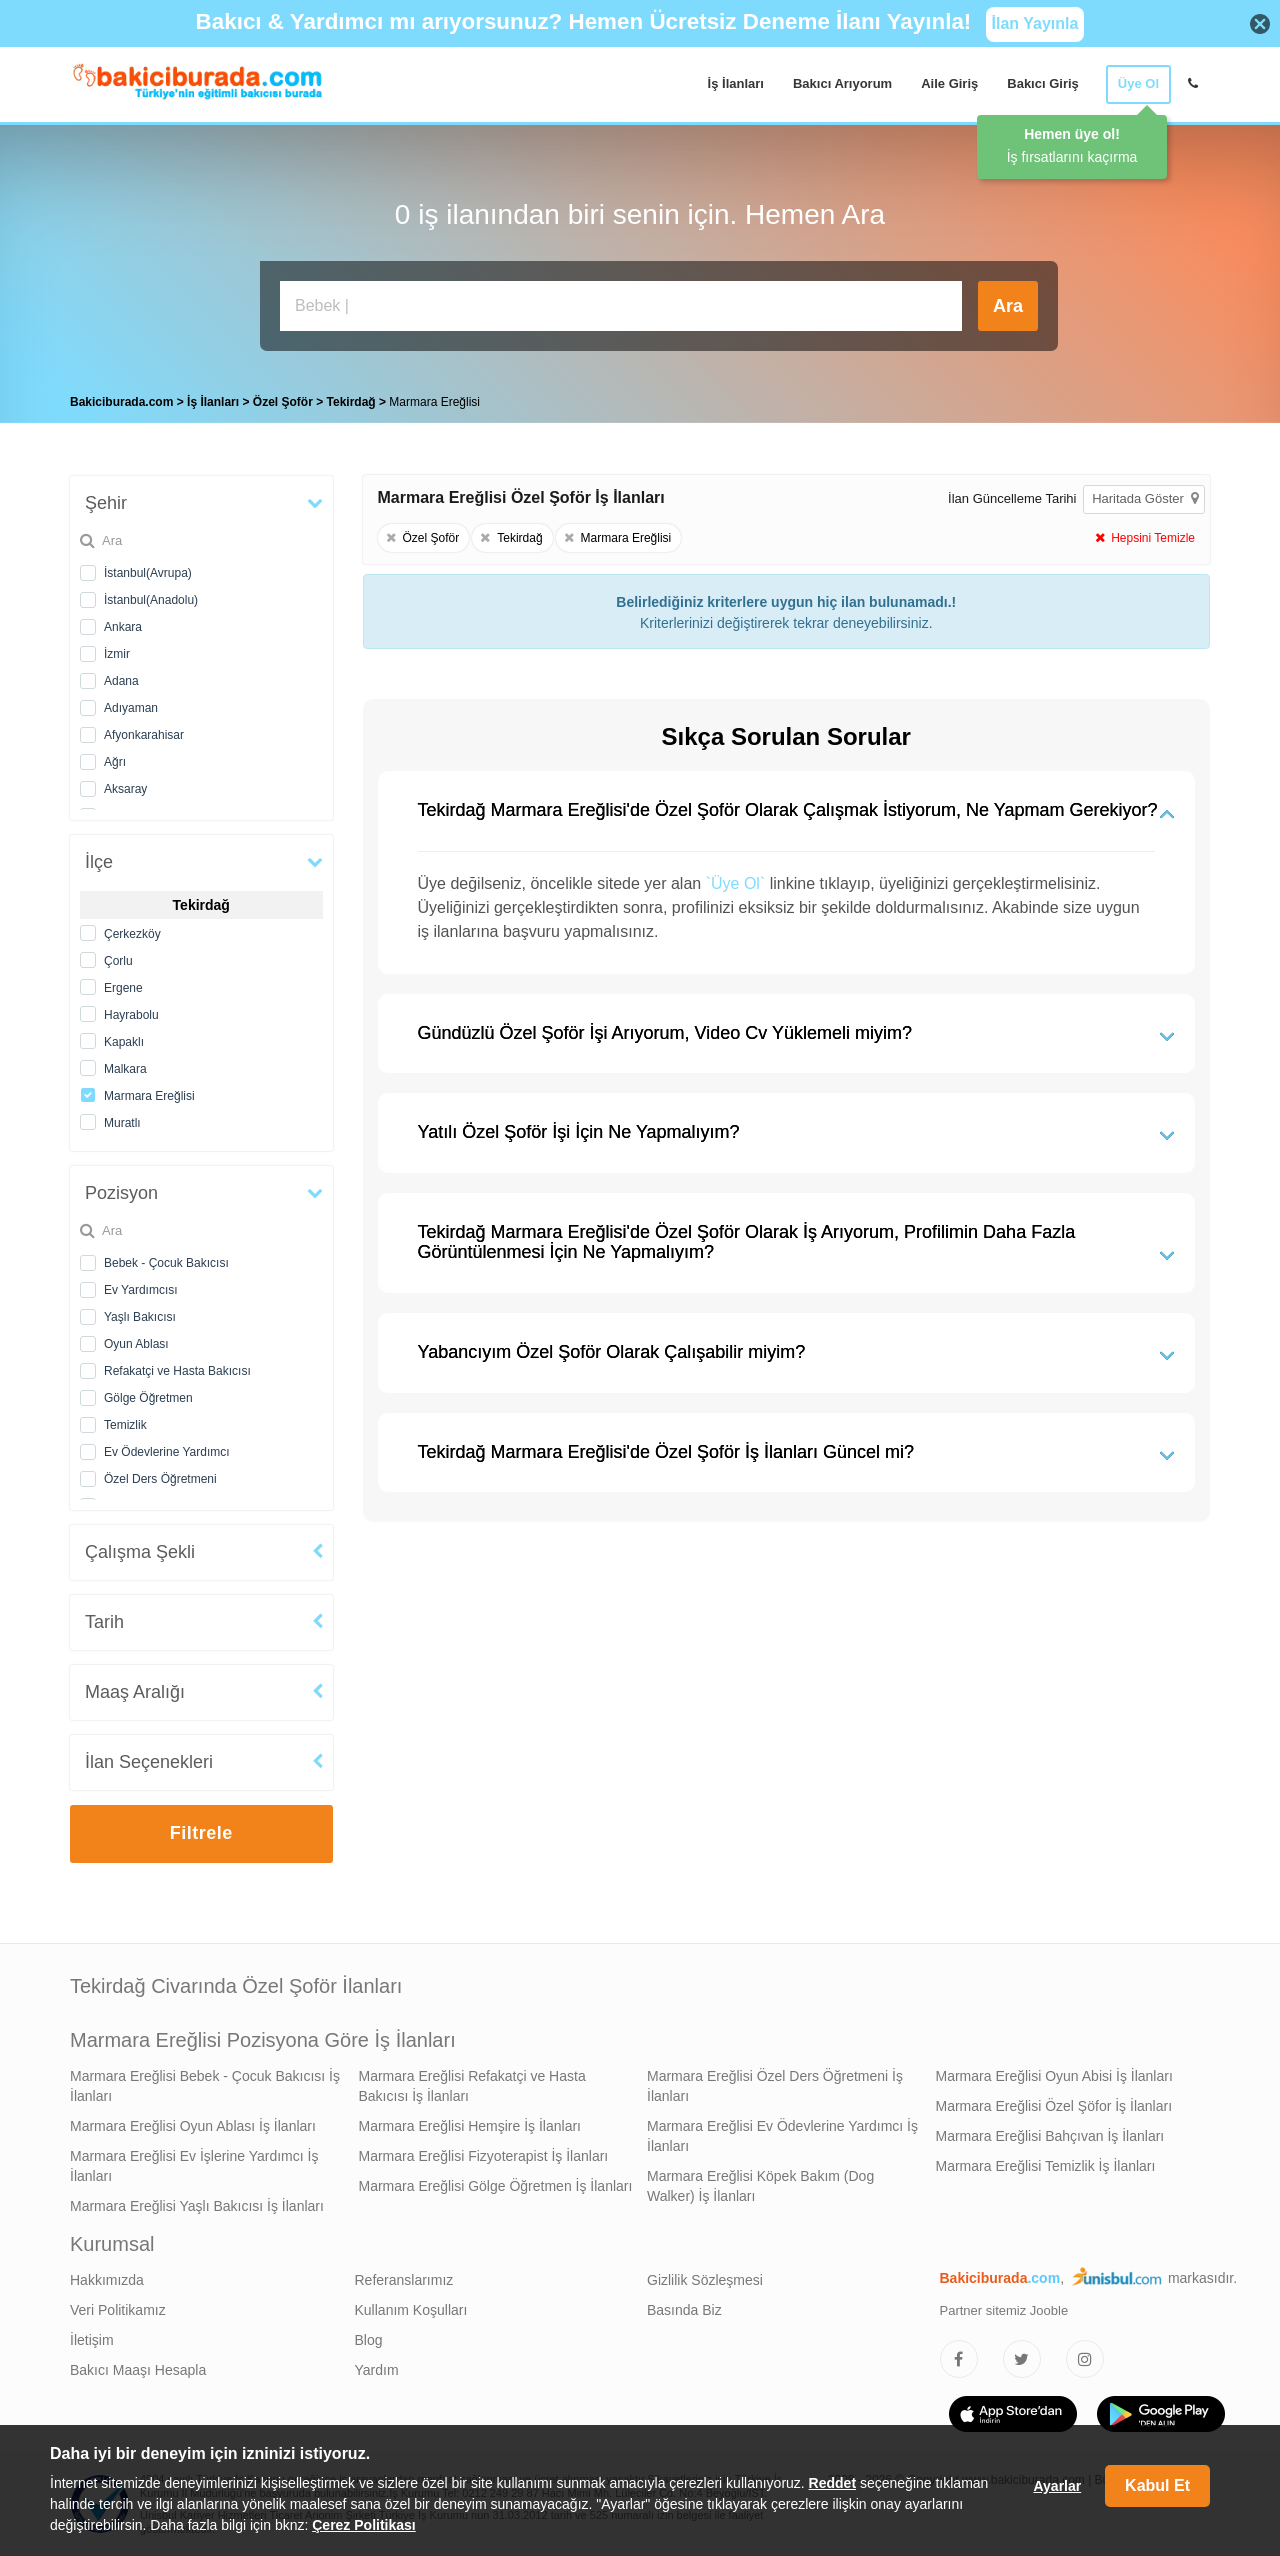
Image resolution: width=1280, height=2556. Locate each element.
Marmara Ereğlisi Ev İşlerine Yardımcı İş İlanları (194, 2166)
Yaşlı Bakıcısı (140, 1317)
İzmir (117, 654)
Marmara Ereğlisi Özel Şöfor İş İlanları (1054, 2106)
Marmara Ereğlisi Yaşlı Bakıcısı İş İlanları (197, 2206)
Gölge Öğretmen (148, 1398)
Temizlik (125, 1425)
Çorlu (118, 961)
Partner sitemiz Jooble (1004, 2310)
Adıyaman (131, 708)
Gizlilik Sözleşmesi (705, 2280)
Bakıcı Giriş (1043, 83)
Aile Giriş (949, 83)
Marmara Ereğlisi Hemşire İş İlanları (470, 2126)
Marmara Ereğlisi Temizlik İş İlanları (1046, 2166)
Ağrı (115, 762)
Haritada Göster (1145, 498)
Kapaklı (124, 1042)
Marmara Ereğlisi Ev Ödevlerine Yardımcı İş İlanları (782, 2136)
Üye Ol (1138, 83)
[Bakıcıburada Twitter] (1022, 2359)
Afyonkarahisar (144, 735)
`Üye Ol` (736, 883)
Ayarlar (1057, 2486)
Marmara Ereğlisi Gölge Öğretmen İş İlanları (496, 2186)
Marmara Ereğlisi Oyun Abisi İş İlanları (1054, 2076)
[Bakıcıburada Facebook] (959, 2359)
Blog (369, 2340)
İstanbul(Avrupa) (148, 573)
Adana (121, 681)
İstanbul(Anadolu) (151, 600)
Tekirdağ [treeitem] (353, 402)
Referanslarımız (404, 2280)
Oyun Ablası (136, 1344)
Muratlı (122, 1123)
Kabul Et (1157, 2485)
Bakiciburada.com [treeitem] (121, 402)
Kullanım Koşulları (411, 2310)
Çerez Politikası (364, 2525)
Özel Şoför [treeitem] (284, 402)
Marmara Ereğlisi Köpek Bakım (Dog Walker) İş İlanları (760, 2186)
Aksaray (125, 789)
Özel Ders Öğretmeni (160, 1479)
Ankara (123, 627)
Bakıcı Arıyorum (842, 83)
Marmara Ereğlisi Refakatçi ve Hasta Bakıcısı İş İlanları (472, 2086)
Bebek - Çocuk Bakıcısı (166, 1263)
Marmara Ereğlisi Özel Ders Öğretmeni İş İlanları (775, 2086)
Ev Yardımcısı (141, 1290)
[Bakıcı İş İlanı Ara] (621, 306)
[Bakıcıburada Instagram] (1085, 2359)
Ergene (123, 988)
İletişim (92, 2340)
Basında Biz (684, 2310)
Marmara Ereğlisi (149, 1096)
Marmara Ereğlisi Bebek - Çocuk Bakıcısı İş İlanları (205, 2086)
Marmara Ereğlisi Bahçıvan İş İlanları (1050, 2136)
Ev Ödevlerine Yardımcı (167, 1452)
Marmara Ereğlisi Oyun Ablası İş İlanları (193, 2126)
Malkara (125, 1069)
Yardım (377, 2370)
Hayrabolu (131, 1015)
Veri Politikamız (118, 2310)
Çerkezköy (132, 934)
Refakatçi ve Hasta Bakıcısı (177, 1371)
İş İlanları (736, 83)
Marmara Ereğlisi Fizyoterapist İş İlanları (484, 2156)
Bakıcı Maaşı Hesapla (138, 2370)
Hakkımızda (107, 2280)
